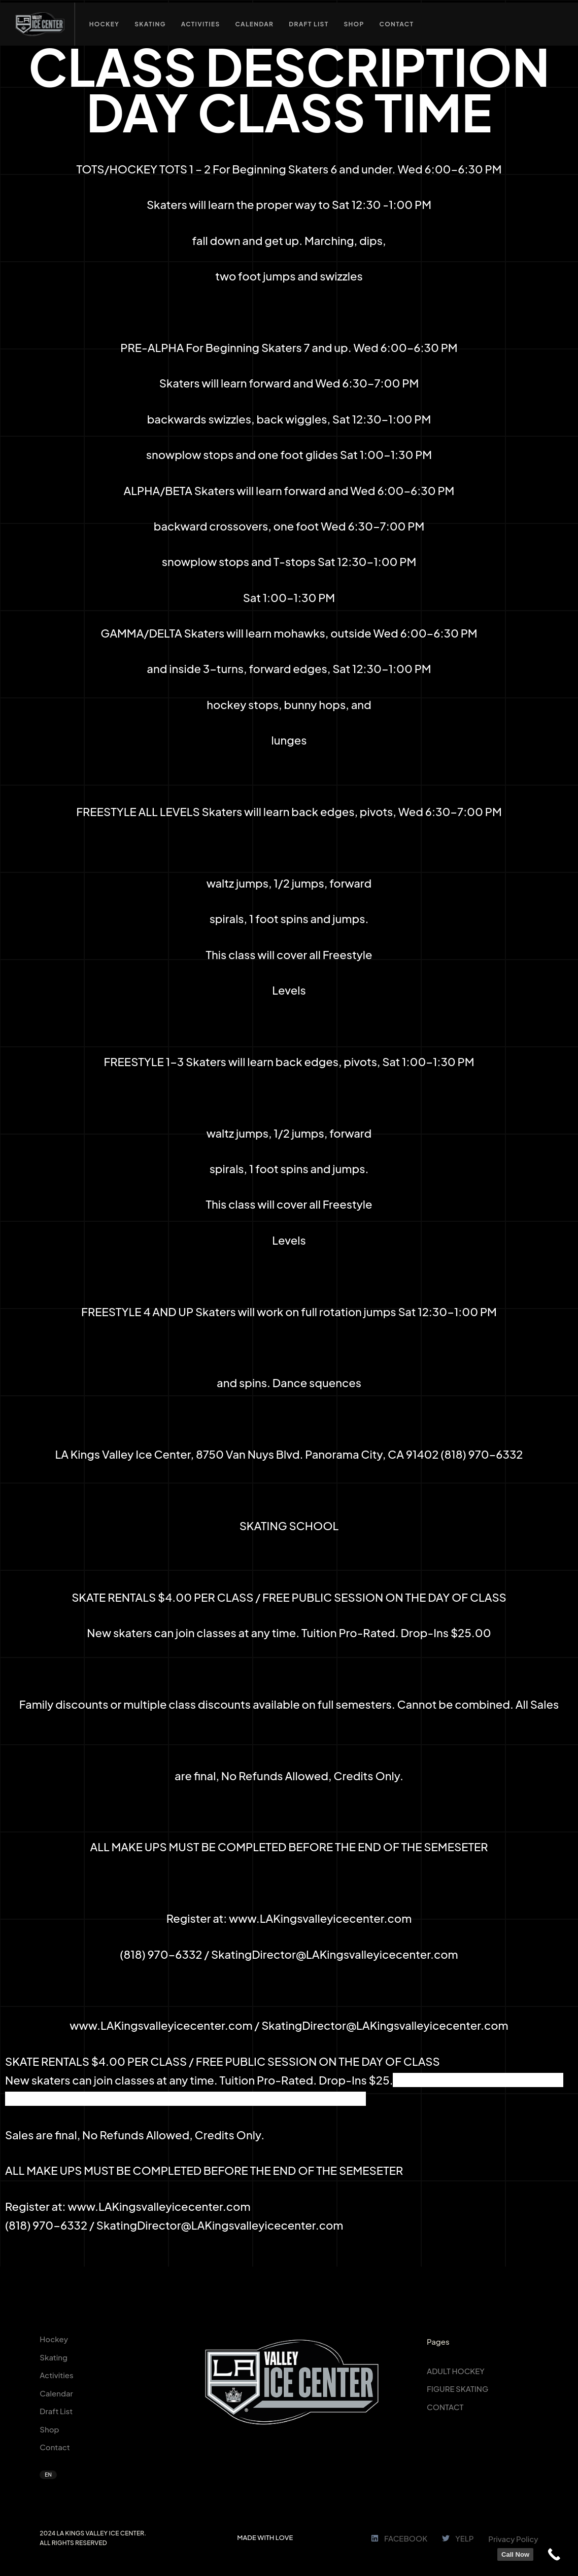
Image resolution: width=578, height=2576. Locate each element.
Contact (55, 2447)
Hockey (54, 2339)
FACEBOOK (399, 2538)
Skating (53, 2357)
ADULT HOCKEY (456, 2371)
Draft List (56, 2411)
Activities (56, 2375)
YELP (458, 2538)
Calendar (56, 2393)
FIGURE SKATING (457, 2388)
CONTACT (445, 2407)
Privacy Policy (513, 2539)
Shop (49, 2429)
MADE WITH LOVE (265, 2537)
